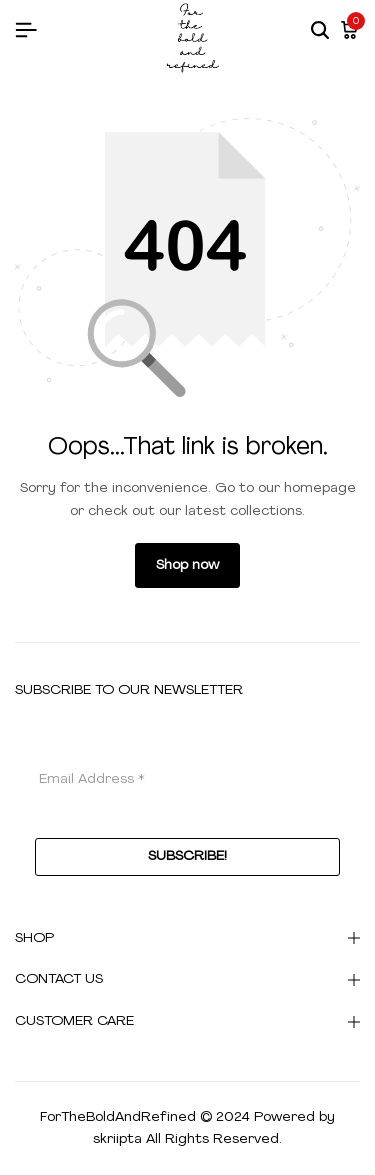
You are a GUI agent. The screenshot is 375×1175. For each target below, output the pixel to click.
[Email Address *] (187, 779)
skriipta (117, 1139)
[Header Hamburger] (26, 31)
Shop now (187, 565)
